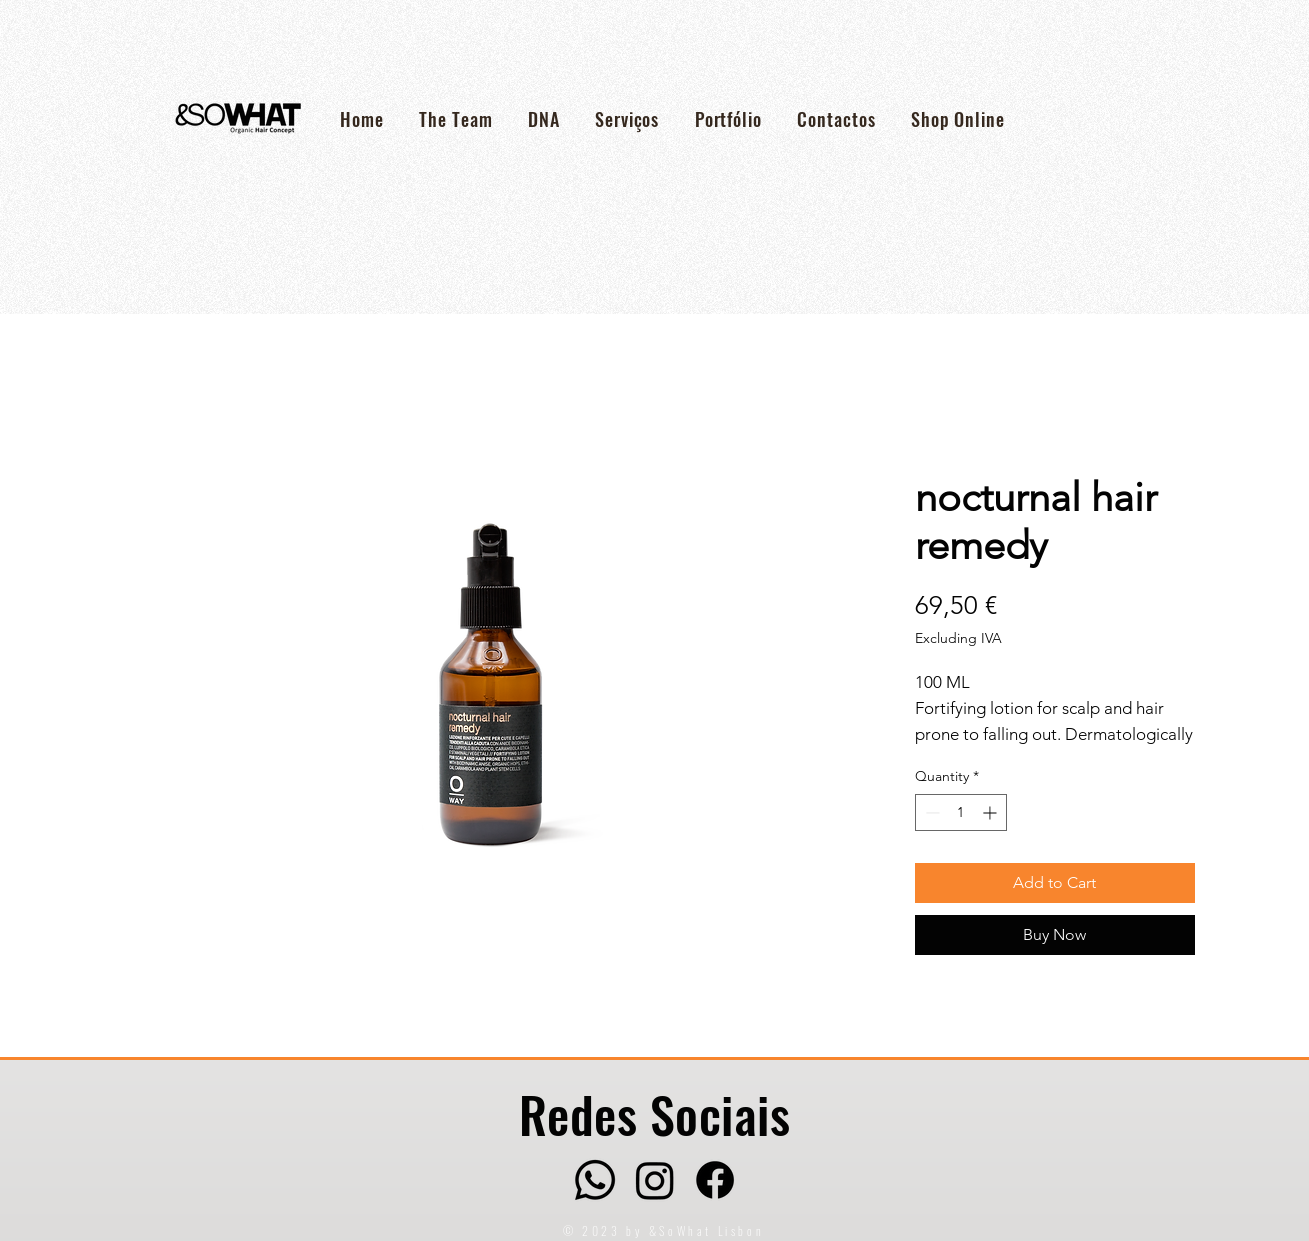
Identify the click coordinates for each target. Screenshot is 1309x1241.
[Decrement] (930, 812)
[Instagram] (655, 1180)
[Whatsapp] (595, 1180)
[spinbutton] (961, 812)
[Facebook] (715, 1180)
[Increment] (991, 812)
